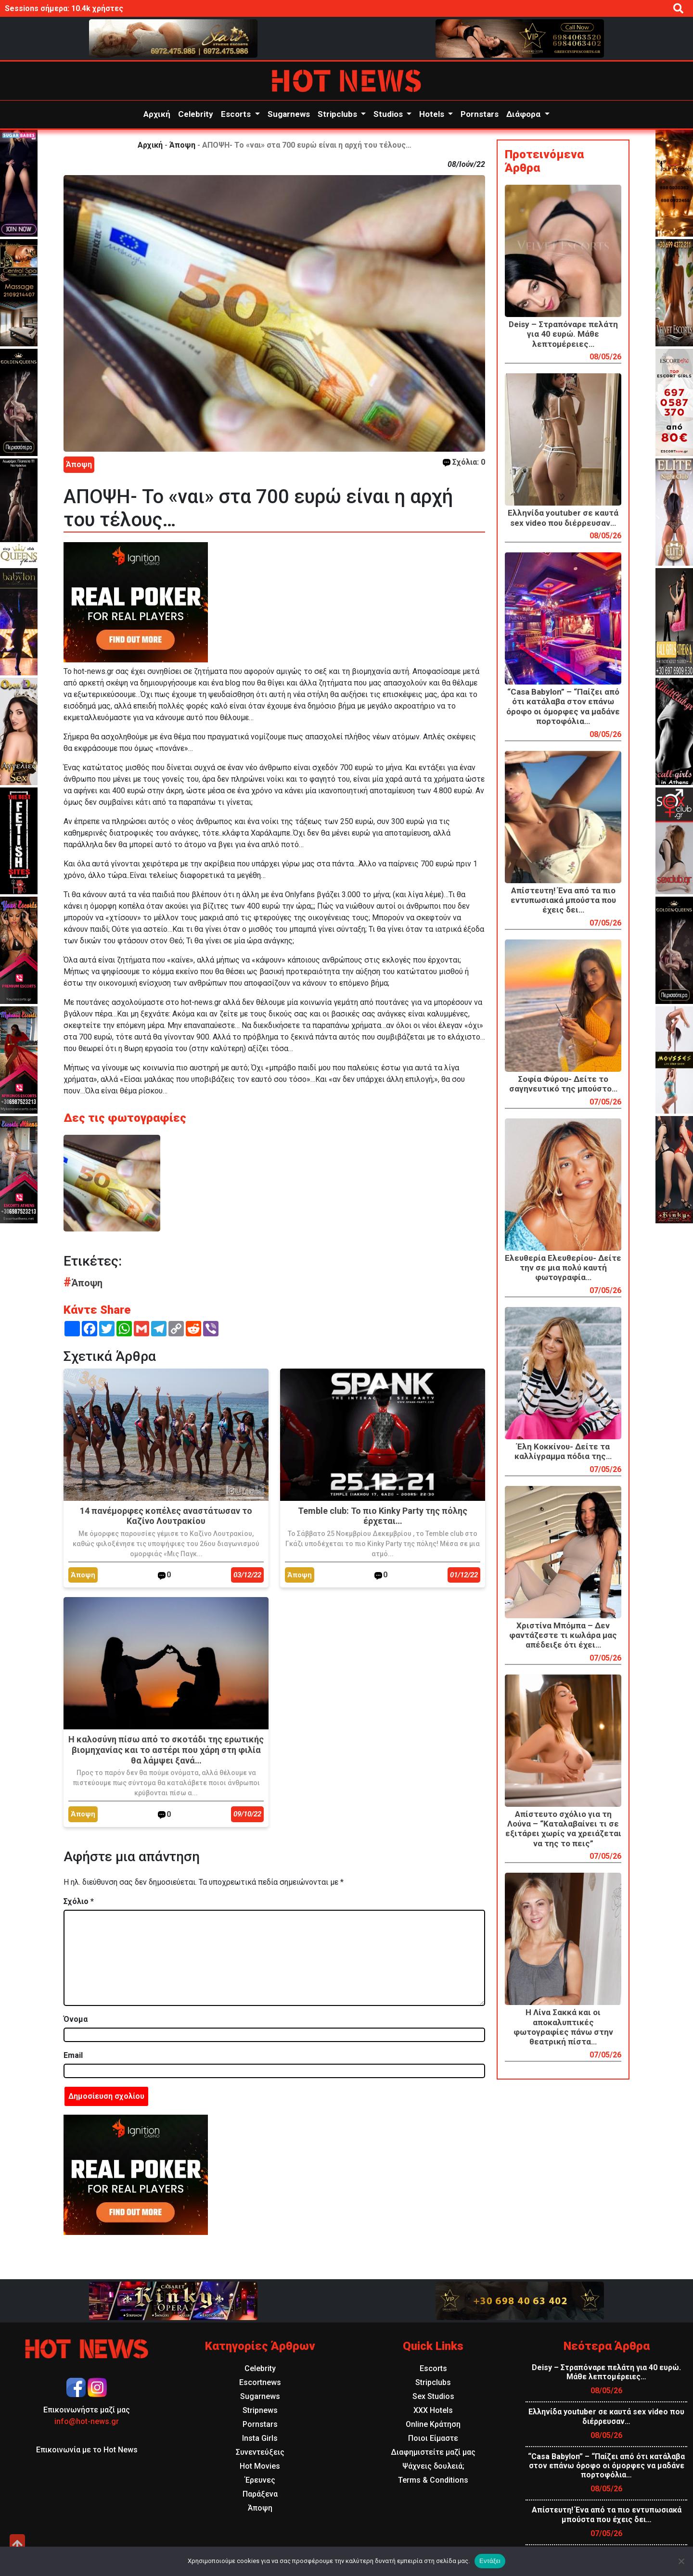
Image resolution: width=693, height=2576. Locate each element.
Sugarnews (289, 114)
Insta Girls (260, 2438)
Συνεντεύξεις (260, 2452)
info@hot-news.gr (86, 2421)
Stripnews (260, 2410)
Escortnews (260, 2382)
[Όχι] (681, 2561)
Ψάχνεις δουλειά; (433, 2466)
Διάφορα (524, 114)
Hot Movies (260, 2466)
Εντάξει (489, 2560)
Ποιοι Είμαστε (433, 2438)
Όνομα (76, 2019)
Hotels (432, 114)
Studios (389, 114)
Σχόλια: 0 (464, 462)
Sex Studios (433, 2396)
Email (73, 2055)
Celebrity (195, 114)
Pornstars (480, 114)
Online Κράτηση (433, 2424)
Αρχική (156, 114)
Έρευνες (260, 2480)
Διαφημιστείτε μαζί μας (433, 2452)
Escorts (237, 114)
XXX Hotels (433, 2410)
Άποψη (182, 145)
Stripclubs (338, 114)
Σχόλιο (79, 1901)
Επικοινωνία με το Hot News (87, 2449)
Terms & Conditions (433, 2480)
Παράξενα (260, 2494)
